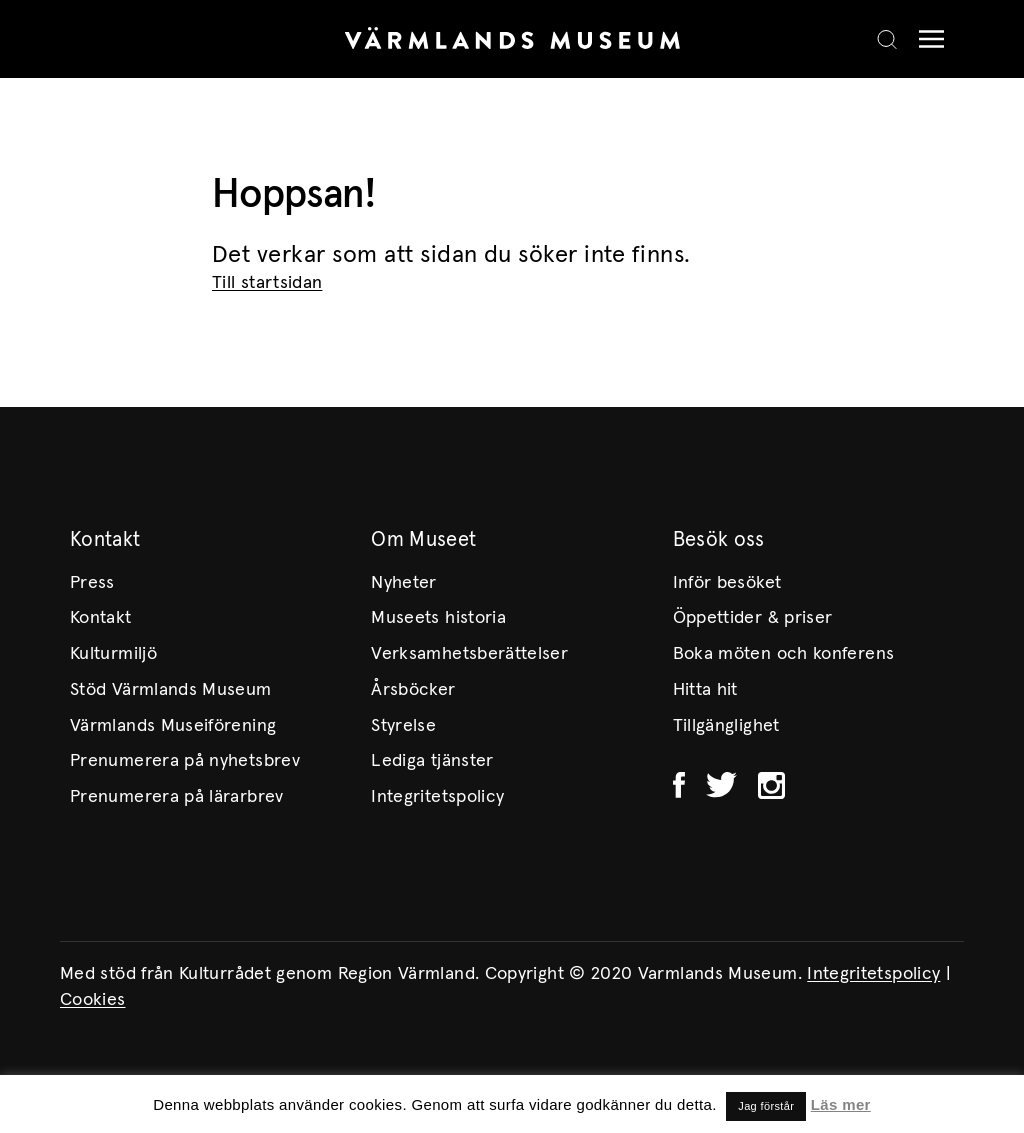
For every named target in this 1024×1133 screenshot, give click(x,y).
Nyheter (404, 583)
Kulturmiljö (113, 654)
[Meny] (926, 39)
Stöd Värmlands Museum (171, 690)
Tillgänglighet (726, 726)
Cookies (93, 1000)
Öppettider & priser (753, 618)
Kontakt (101, 618)
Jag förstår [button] (766, 1106)
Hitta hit (705, 690)
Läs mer (841, 1104)
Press (92, 583)
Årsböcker (413, 690)
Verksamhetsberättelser (469, 654)
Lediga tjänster (432, 761)
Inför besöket (727, 583)
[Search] (887, 39)
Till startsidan (267, 283)
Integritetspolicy (437, 797)
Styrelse (403, 726)
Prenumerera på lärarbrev (177, 797)
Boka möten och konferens (784, 654)
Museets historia (438, 618)
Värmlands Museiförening (173, 726)
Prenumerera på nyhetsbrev (185, 761)
